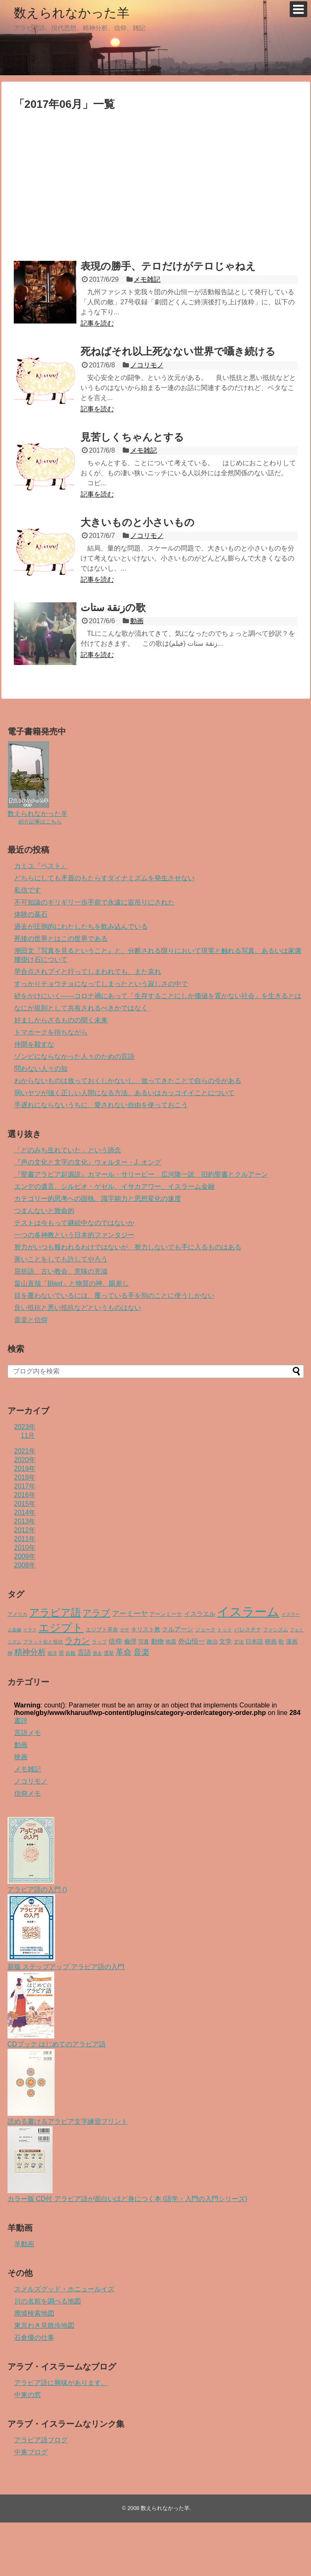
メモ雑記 (147, 279)
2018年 (25, 1477)
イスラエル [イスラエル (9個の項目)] (199, 1613)
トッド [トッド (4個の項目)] (224, 1630)
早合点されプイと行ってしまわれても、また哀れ (87, 971)
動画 (137, 620)
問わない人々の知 (41, 1068)
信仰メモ (27, 1793)
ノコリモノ (147, 365)
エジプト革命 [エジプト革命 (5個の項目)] (102, 1629)
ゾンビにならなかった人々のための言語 (74, 1056)
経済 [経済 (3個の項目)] (52, 1653)
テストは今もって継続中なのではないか (74, 1222)
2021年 (25, 1451)
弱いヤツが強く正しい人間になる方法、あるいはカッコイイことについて (124, 1092)
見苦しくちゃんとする (132, 437)
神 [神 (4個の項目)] (10, 1653)
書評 (21, 1720)
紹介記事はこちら (40, 821)
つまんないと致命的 (44, 1210)
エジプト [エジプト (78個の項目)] (60, 1627)
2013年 (25, 1521)
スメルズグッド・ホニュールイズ (64, 2289)
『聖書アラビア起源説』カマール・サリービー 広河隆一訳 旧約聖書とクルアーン (141, 1174)
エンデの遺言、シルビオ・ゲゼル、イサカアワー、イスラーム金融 (114, 1186)
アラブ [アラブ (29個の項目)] (96, 1613)
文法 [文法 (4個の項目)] (239, 1642)
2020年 (25, 1459)
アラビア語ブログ (41, 2440)
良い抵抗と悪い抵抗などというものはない (77, 1307)
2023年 (25, 1426)
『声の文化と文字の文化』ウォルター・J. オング (88, 1162)
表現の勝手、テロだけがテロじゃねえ (168, 266)
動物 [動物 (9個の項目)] (157, 1641)
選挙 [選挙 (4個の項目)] (109, 1653)
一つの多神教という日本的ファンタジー (74, 1234)
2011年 (25, 1538)
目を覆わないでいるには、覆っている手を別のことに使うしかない (114, 1295)
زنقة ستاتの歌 (113, 607)
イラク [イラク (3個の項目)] (30, 1629)
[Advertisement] (84, 186)
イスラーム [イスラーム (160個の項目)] (248, 1611)
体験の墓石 (31, 914)
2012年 (25, 1530)
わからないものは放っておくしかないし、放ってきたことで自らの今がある (127, 1080)
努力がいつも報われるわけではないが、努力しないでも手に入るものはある (127, 1247)
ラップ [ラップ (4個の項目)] (99, 1642)
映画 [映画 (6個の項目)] (271, 1641)
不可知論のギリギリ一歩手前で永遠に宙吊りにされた (94, 902)
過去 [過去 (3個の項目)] (97, 1653)
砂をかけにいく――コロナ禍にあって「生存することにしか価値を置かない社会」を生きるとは (157, 995)
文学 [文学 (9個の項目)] (225, 1641)
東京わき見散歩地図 (44, 2325)
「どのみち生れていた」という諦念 (67, 1150)
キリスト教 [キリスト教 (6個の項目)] (145, 1629)
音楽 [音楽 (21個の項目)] (141, 1652)
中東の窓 (27, 2394)
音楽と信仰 (31, 1319)
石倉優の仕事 (34, 2337)
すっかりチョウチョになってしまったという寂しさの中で (101, 983)
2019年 (25, 1468)
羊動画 (24, 2243)
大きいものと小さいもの (138, 522)
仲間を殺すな (34, 1044)
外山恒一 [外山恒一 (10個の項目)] (191, 1641)
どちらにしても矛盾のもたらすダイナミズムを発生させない (104, 878)
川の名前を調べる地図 (47, 2301)
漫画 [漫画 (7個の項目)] (292, 1641)
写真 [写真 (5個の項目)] (143, 1641)
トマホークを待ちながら (51, 1032)
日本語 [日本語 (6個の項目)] (254, 1641)
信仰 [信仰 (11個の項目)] (115, 1641)
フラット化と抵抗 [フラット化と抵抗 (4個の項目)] (43, 1642)
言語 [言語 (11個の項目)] (84, 1652)
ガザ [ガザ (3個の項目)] (124, 1629)
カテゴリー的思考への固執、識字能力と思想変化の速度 (97, 1198)
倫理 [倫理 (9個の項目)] (130, 1641)
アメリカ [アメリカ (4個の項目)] (18, 1614)
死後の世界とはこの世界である (61, 938)
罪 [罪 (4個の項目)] (61, 1653)
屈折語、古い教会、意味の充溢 (61, 1271)
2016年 (25, 1494)
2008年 (25, 1565)
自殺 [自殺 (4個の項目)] (71, 1653)
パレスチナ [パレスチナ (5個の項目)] (247, 1629)
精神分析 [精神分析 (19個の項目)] (30, 1652)
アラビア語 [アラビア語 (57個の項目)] (55, 1612)
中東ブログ (31, 2452)
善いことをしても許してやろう (61, 1259)
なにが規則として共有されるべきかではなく (81, 1008)
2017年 (25, 1486)
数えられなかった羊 (71, 13)
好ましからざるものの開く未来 (61, 1020)
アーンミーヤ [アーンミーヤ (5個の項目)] (165, 1614)
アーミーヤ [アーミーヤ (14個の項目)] (130, 1613)
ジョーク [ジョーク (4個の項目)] (205, 1630)
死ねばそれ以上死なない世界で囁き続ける (178, 351)
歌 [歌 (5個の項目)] (281, 1641)
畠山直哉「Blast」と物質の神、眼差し (71, 1283)
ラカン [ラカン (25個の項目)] (77, 1640)
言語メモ (27, 1732)
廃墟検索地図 (34, 2313)
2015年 (25, 1503)
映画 (21, 1757)
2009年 (25, 1556)
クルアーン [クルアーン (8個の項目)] (177, 1629)
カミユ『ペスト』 (41, 865)
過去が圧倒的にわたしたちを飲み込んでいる (81, 926)
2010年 (25, 1547)
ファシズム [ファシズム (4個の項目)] (275, 1630)
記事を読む (97, 323)
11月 (28, 1435)
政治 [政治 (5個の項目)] (212, 1641)
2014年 (25, 1512)
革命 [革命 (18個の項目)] (123, 1652)
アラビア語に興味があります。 (61, 2382)
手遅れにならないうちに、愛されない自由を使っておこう (101, 1104)
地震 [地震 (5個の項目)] (170, 1641)
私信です (27, 890)
